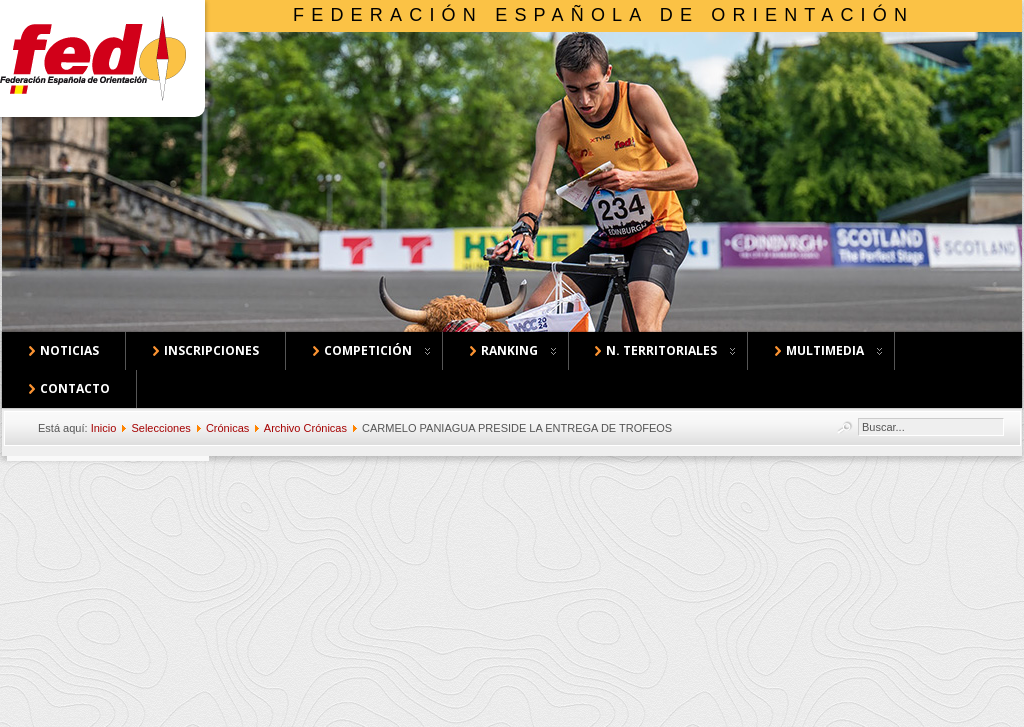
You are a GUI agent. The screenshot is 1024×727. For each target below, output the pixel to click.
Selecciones (160, 428)
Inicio (104, 428)
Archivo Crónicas (305, 428)
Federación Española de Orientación (603, 15)
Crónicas (227, 428)
